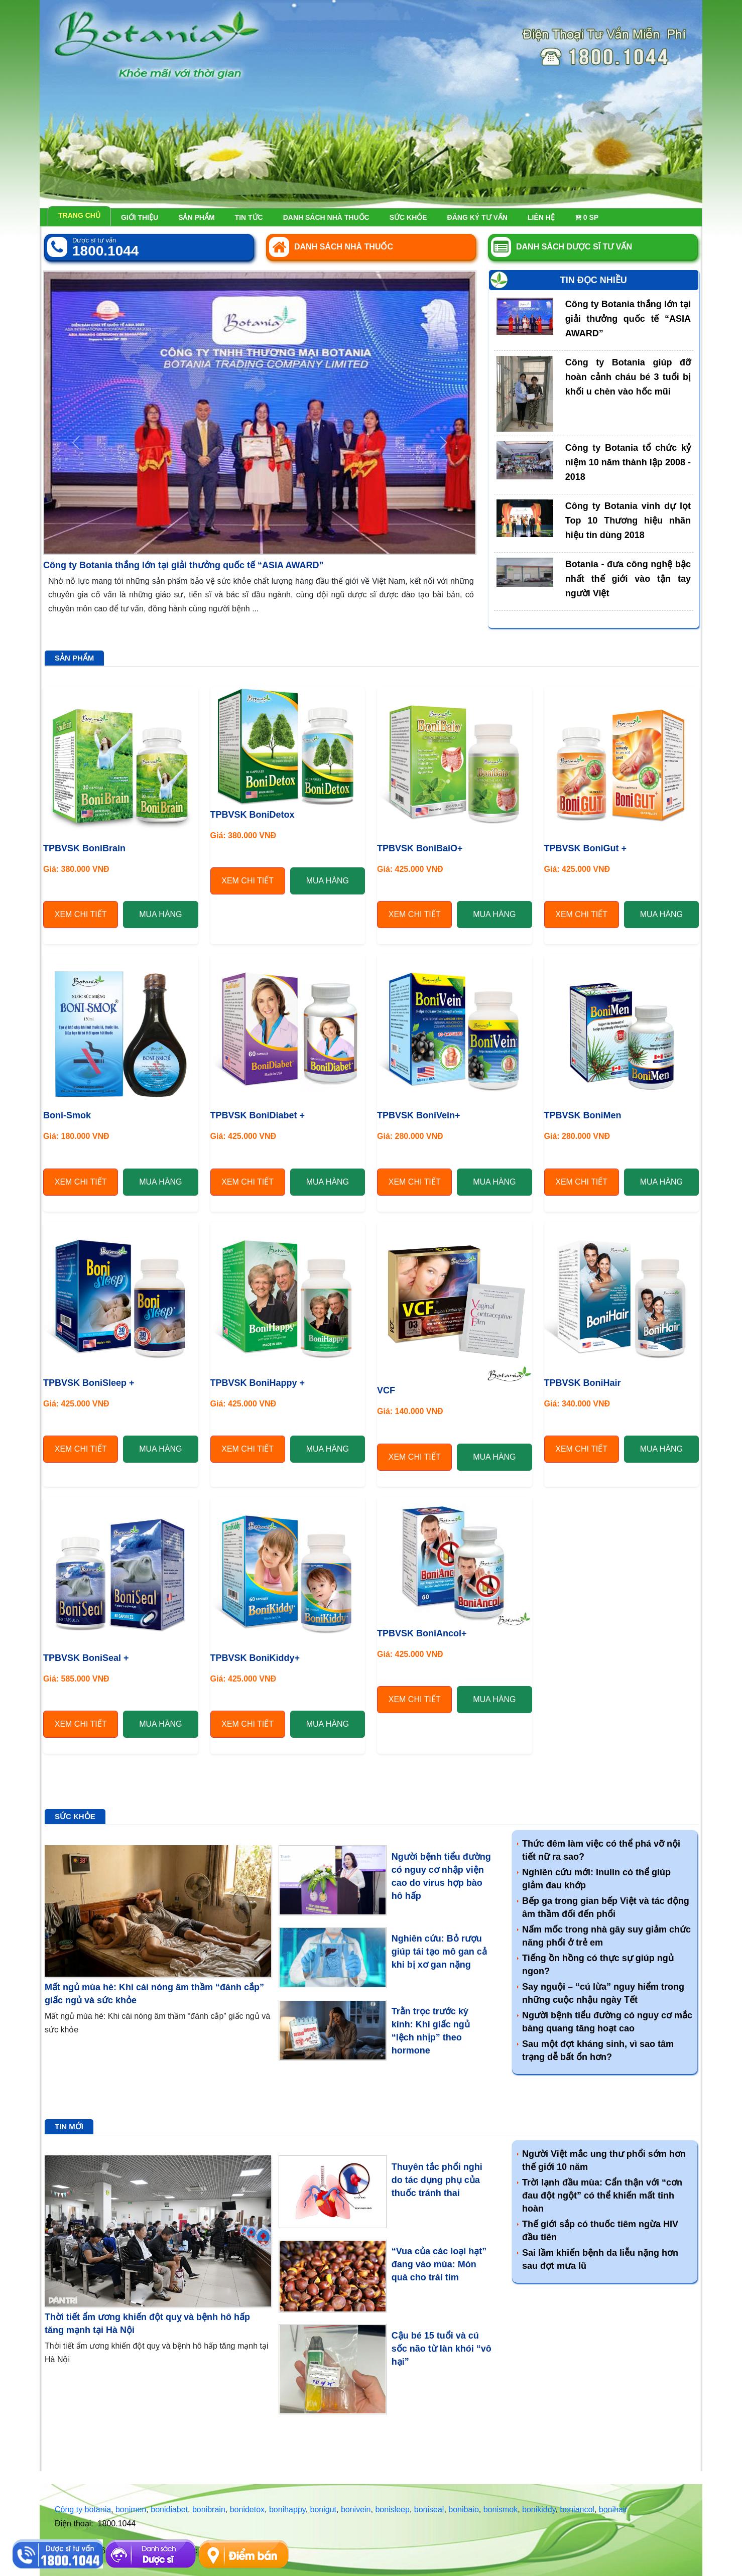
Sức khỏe (408, 217)
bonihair (613, 2509)
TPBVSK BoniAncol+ (422, 1633)
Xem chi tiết (81, 914)
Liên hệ (541, 217)
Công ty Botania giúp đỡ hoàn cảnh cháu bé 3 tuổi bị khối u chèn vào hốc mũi (628, 377)
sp (586, 217)
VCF (386, 1390)
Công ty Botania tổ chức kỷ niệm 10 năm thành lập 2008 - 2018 (628, 462)
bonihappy (287, 2509)
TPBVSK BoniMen (583, 1115)
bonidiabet (169, 2509)
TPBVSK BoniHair (582, 1383)
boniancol (577, 2509)
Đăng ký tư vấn (477, 217)
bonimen (130, 2509)
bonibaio (463, 2509)
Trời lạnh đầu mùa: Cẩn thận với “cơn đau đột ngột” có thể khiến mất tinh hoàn (602, 2195)
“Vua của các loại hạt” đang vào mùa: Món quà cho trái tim (439, 2264)
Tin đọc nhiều (593, 280)
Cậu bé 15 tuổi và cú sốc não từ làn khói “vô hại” (441, 2349)
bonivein (356, 2509)
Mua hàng (160, 914)
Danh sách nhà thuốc (326, 217)
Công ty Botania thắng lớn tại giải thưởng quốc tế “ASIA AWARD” (183, 565)
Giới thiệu (139, 217)
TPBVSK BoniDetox (252, 815)
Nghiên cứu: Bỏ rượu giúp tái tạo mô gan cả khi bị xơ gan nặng (439, 1952)
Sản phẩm (196, 217)
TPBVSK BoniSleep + (89, 1383)
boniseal (429, 2509)
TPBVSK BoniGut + (585, 848)
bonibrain (208, 2509)
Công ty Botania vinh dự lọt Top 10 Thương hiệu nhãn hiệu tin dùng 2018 (628, 520)
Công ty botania (83, 2509)
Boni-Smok (67, 1115)
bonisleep (392, 2509)
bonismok (500, 2509)
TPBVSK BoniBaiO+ (420, 848)
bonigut (323, 2509)
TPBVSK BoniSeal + (86, 1658)
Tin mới (69, 2126)
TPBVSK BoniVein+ (418, 1115)
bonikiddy (538, 2509)
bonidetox (247, 2509)
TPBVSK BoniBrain (84, 848)
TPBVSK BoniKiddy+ (255, 1658)
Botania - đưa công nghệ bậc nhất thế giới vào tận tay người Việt (628, 578)
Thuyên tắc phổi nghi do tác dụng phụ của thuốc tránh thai (437, 2180)
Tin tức (249, 217)
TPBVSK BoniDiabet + (257, 1115)
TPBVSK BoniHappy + (257, 1383)
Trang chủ (79, 215)
